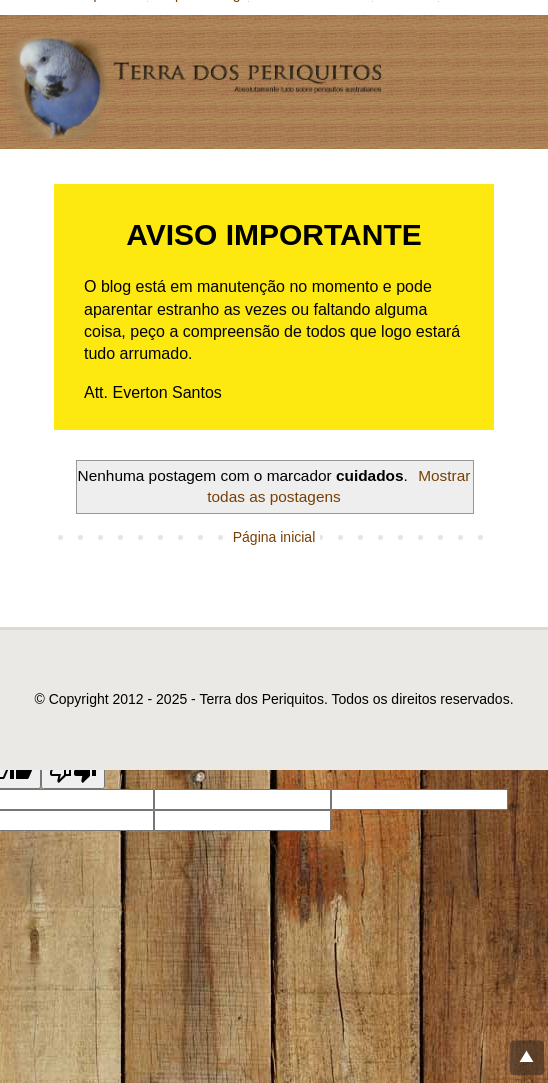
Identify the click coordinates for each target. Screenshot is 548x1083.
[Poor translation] (73, 772)
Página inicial (274, 537)
